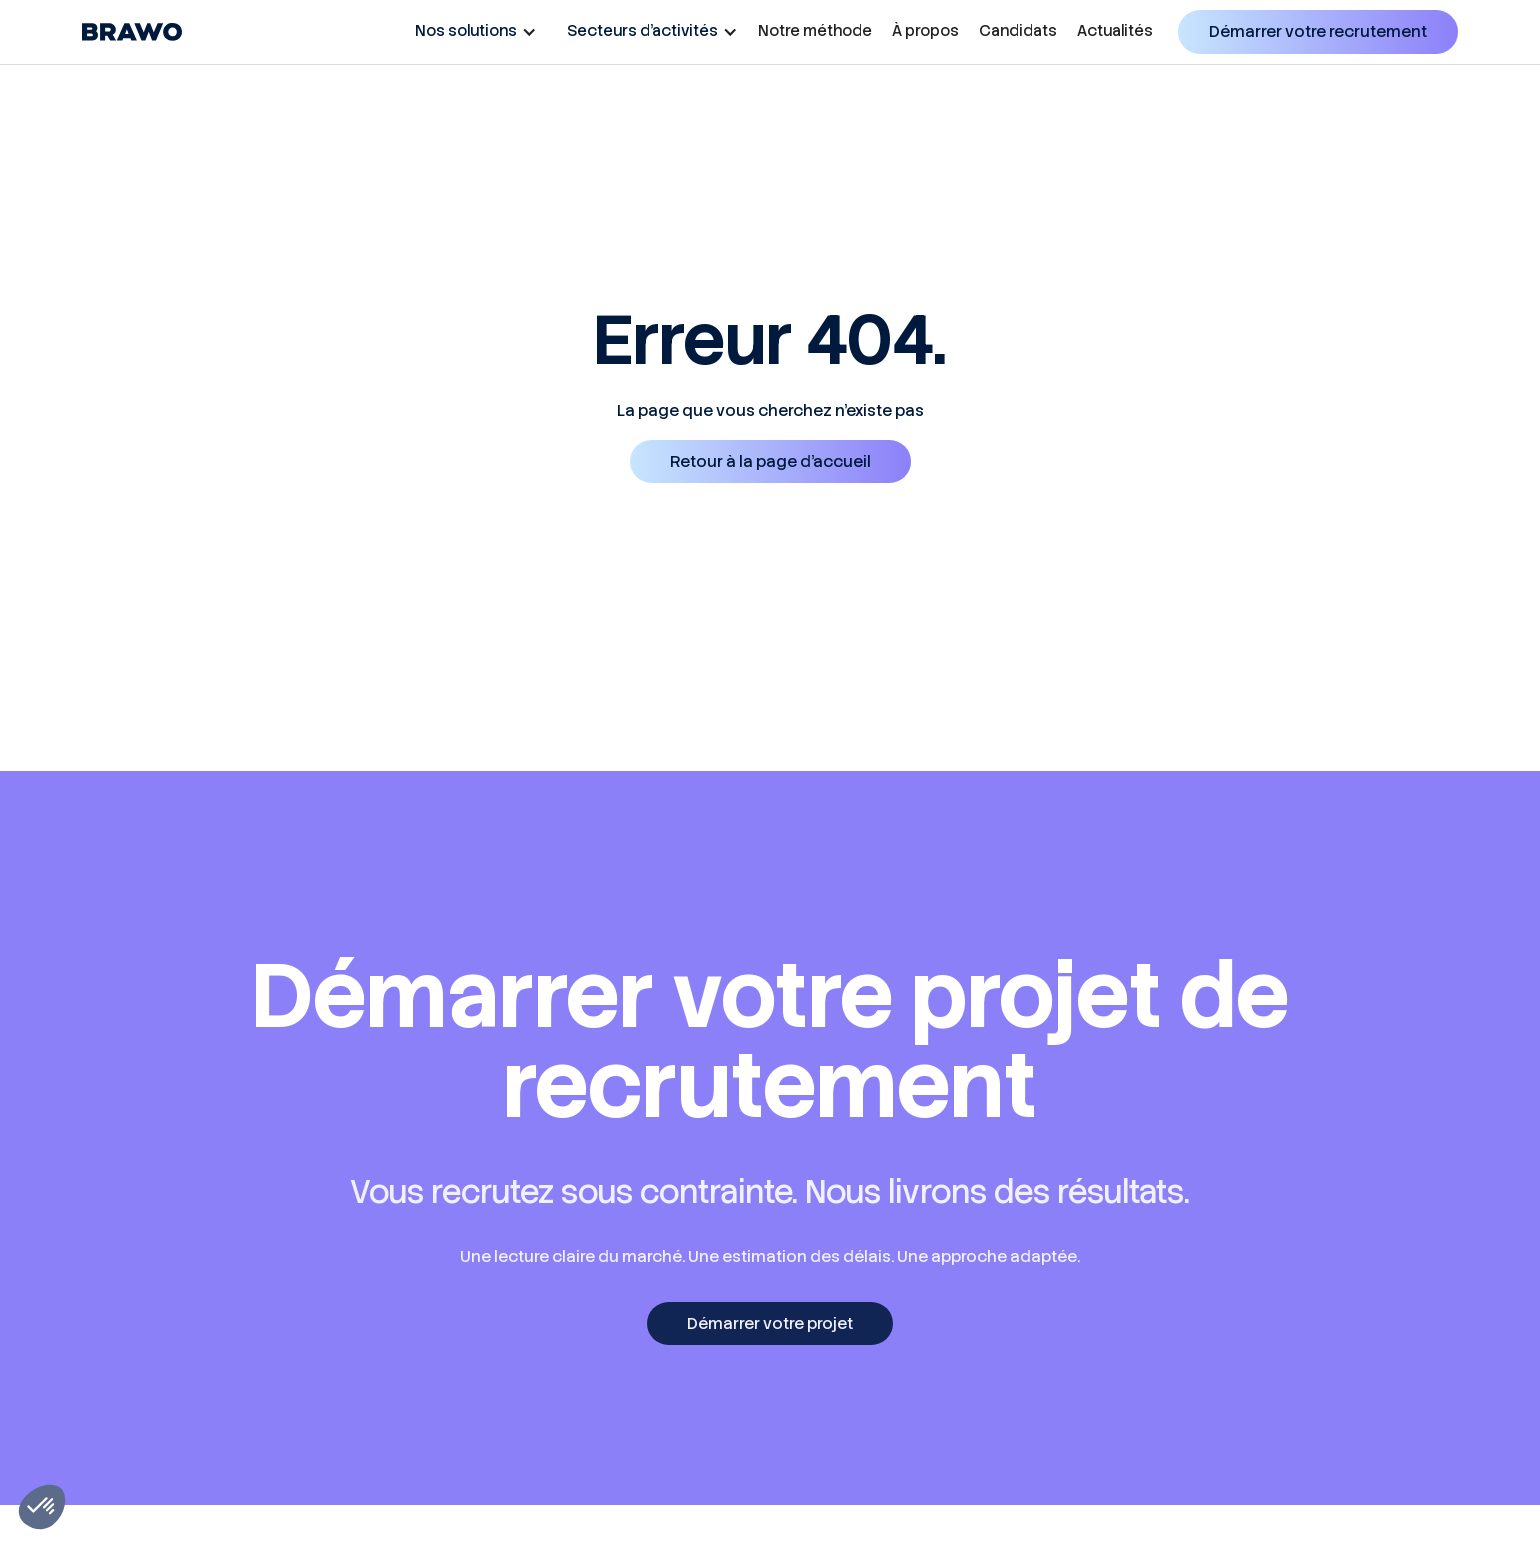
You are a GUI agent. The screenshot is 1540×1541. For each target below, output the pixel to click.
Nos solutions (466, 31)
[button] (471, 31)
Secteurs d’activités (642, 31)
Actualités (1115, 31)
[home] (132, 32)
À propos (925, 31)
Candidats (1018, 31)
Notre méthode (815, 31)
